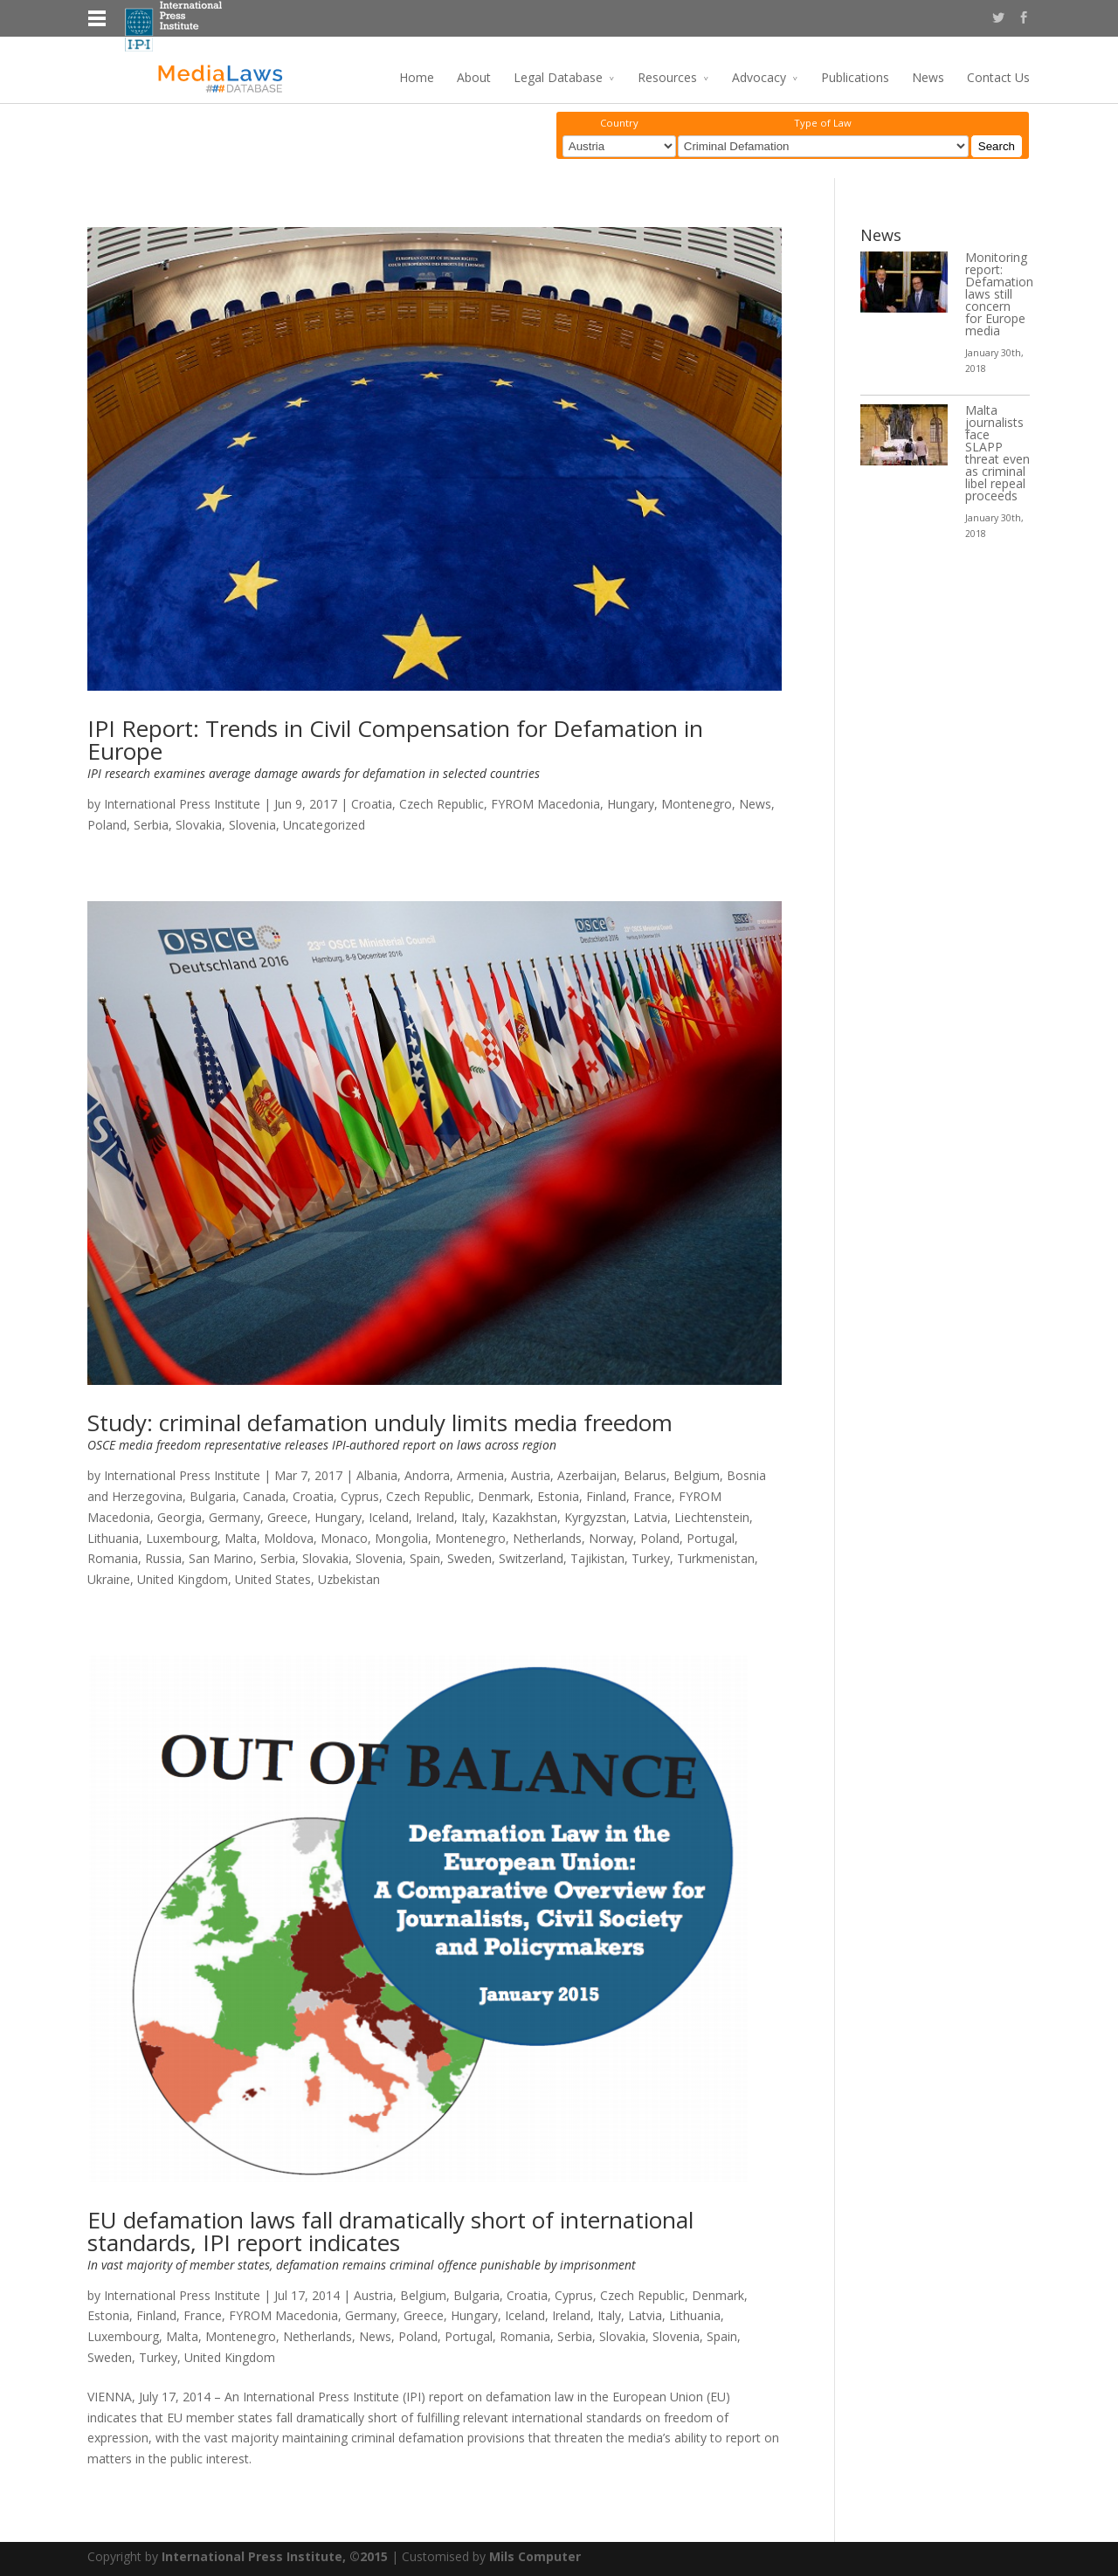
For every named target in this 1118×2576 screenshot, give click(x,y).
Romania (112, 1558)
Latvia (650, 1517)
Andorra (427, 1475)
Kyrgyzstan (595, 1517)
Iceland (389, 1517)
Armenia (480, 1475)
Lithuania (113, 1538)
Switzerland (531, 1558)
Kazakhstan (524, 1517)
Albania (376, 1475)
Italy (473, 1517)
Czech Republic (441, 804)
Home (416, 77)
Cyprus (360, 1496)
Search (996, 146)
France (652, 1496)
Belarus (645, 1475)
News (928, 77)
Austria (530, 1475)
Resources (667, 77)
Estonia (558, 1496)
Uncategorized (324, 824)
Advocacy (759, 77)
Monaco (344, 1538)
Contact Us (998, 77)
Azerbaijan (587, 1475)
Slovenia (252, 824)
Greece (287, 1517)
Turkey (650, 1558)
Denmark (504, 1496)
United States (273, 1579)
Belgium (696, 1475)
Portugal (711, 1538)
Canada (264, 1496)
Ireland (435, 1517)
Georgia (179, 1517)
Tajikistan (597, 1558)
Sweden (469, 1558)
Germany (234, 1517)
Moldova (289, 1538)
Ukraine (108, 1579)
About (474, 77)
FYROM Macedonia (545, 804)
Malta (240, 1538)
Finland (606, 1496)
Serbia (151, 824)
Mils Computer (535, 2556)
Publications (855, 77)
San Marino (221, 1558)
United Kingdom (182, 1579)
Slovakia (199, 824)
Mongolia (401, 1538)
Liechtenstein (711, 1517)
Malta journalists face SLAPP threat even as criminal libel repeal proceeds (997, 453)
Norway (611, 1538)
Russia (163, 1558)
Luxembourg (181, 1538)
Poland (107, 824)
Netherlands (547, 1538)
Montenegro (696, 804)
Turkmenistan (716, 1558)
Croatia (371, 804)
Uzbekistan (349, 1579)
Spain (425, 1558)
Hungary (630, 804)
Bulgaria (213, 1496)
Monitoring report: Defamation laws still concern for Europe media (999, 294)
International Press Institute (182, 804)
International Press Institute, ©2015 (275, 2556)
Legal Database (558, 77)
